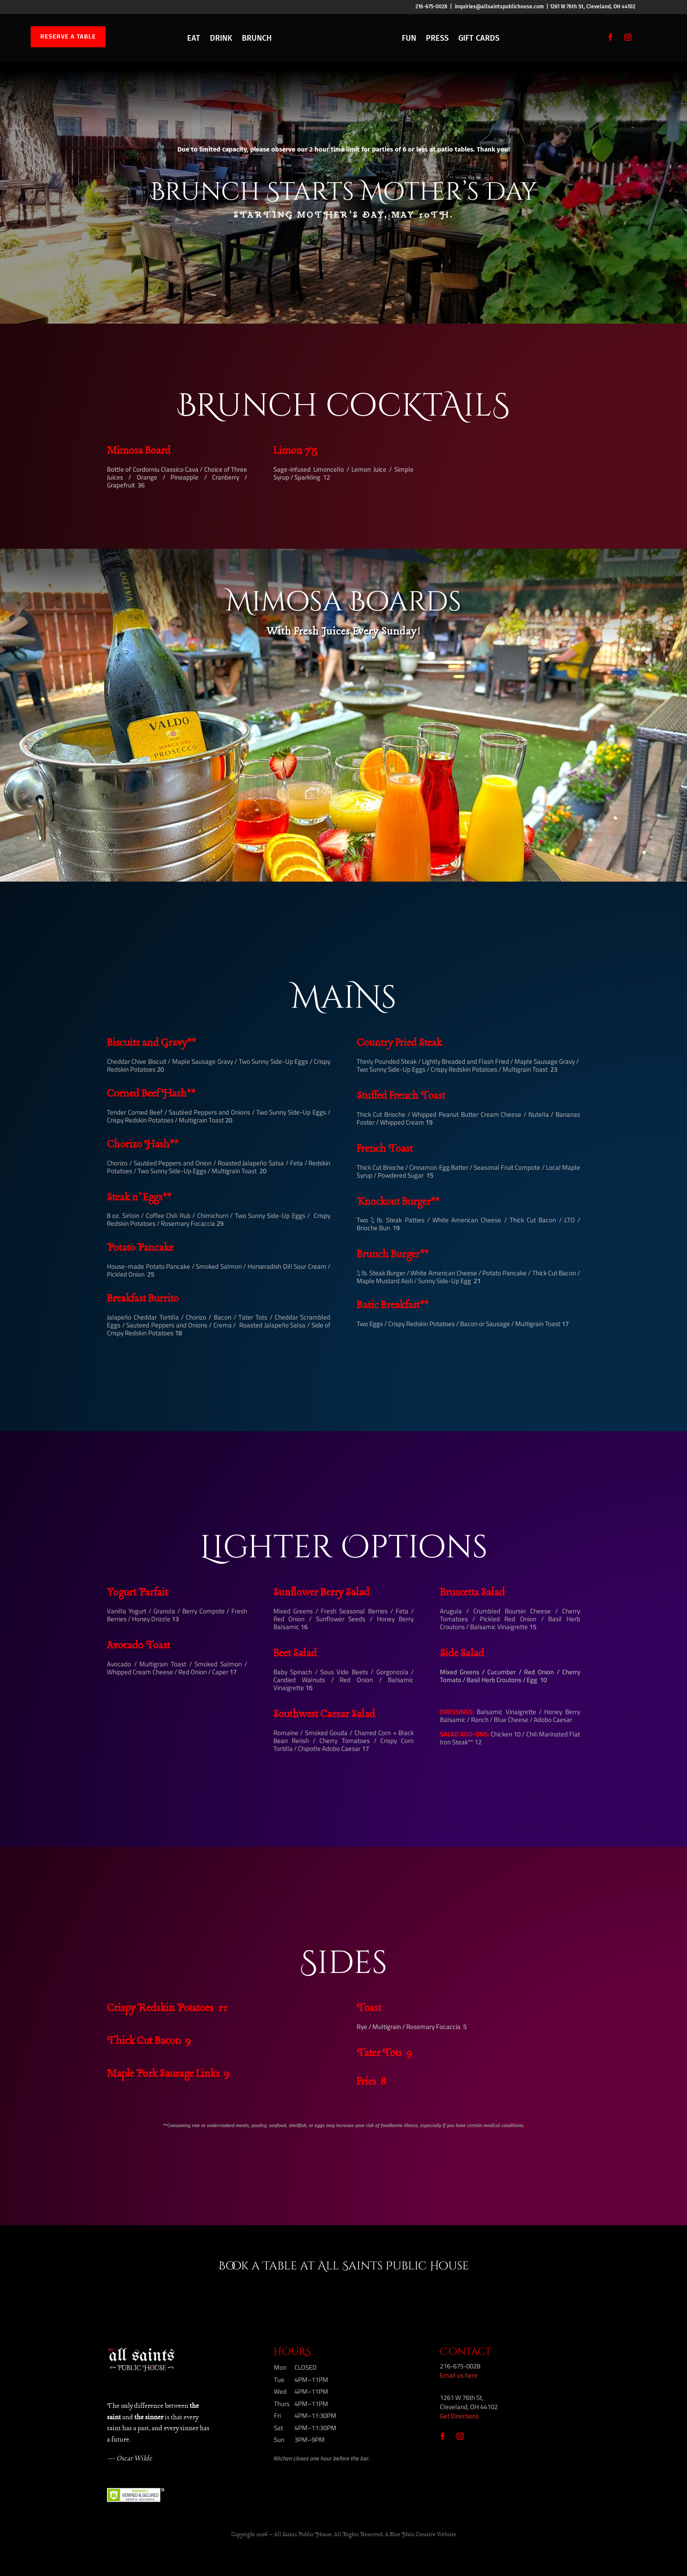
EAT (193, 38)
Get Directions (459, 2416)
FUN (409, 38)
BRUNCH (257, 38)
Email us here (459, 2375)
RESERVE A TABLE (68, 36)
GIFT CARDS (478, 38)
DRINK (221, 38)
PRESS (437, 38)
